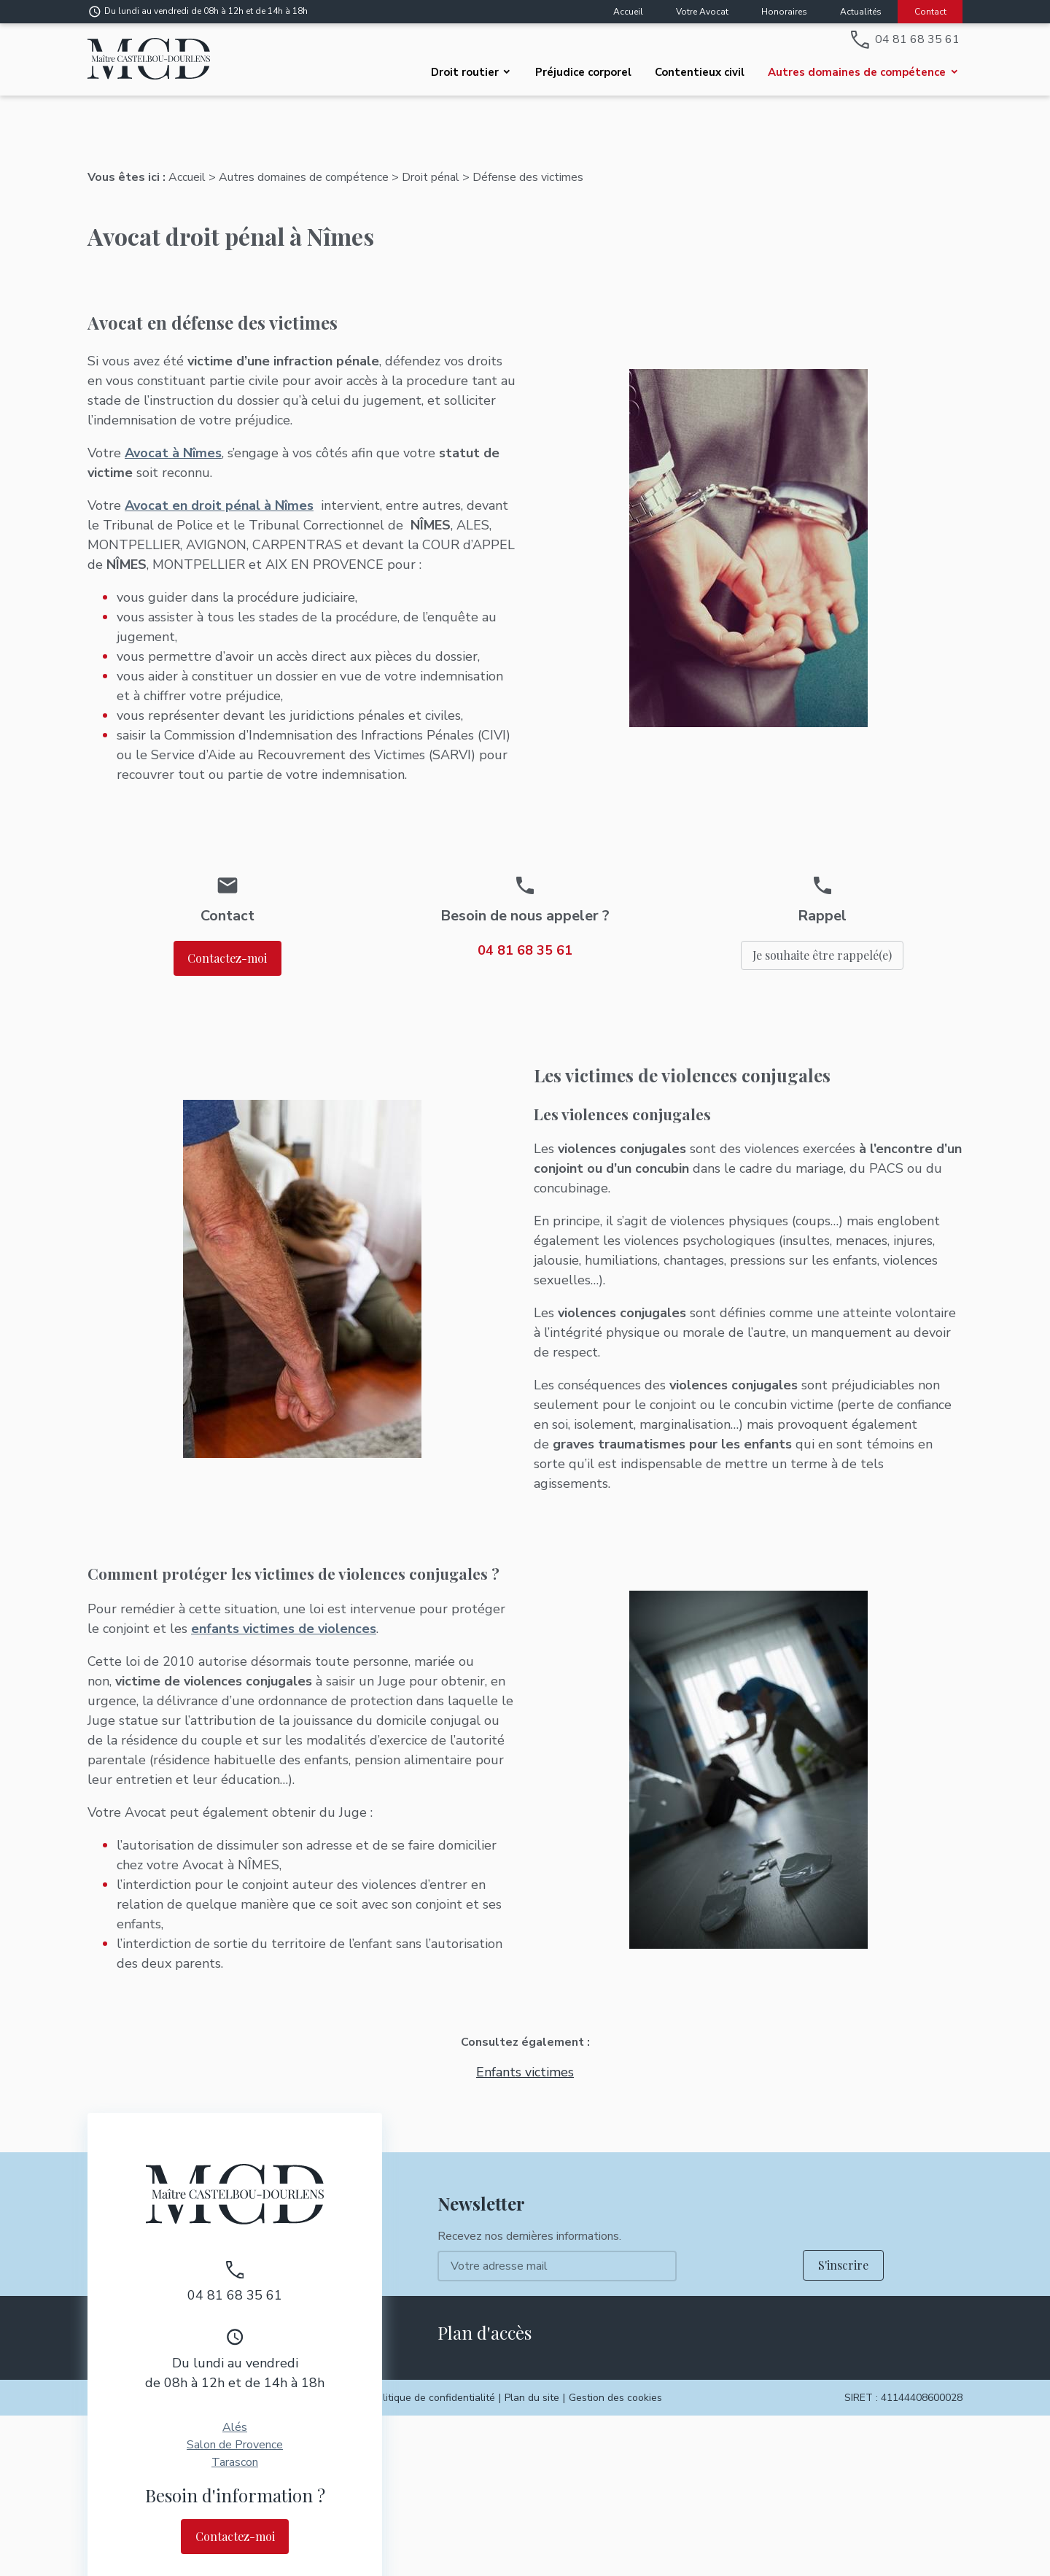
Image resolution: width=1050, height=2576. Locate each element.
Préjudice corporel (583, 72)
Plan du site (532, 2383)
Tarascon (234, 2448)
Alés (234, 2413)
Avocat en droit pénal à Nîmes (219, 491)
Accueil (628, 12)
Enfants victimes (525, 2057)
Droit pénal (430, 163)
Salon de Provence (235, 2430)
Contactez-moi (227, 943)
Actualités (861, 12)
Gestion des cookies (615, 2383)
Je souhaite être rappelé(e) (822, 940)
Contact (930, 12)
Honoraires (784, 12)
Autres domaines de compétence (857, 72)
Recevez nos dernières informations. (529, 2222)
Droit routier (465, 72)
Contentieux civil (699, 72)
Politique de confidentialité (433, 2383)
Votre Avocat (702, 12)
